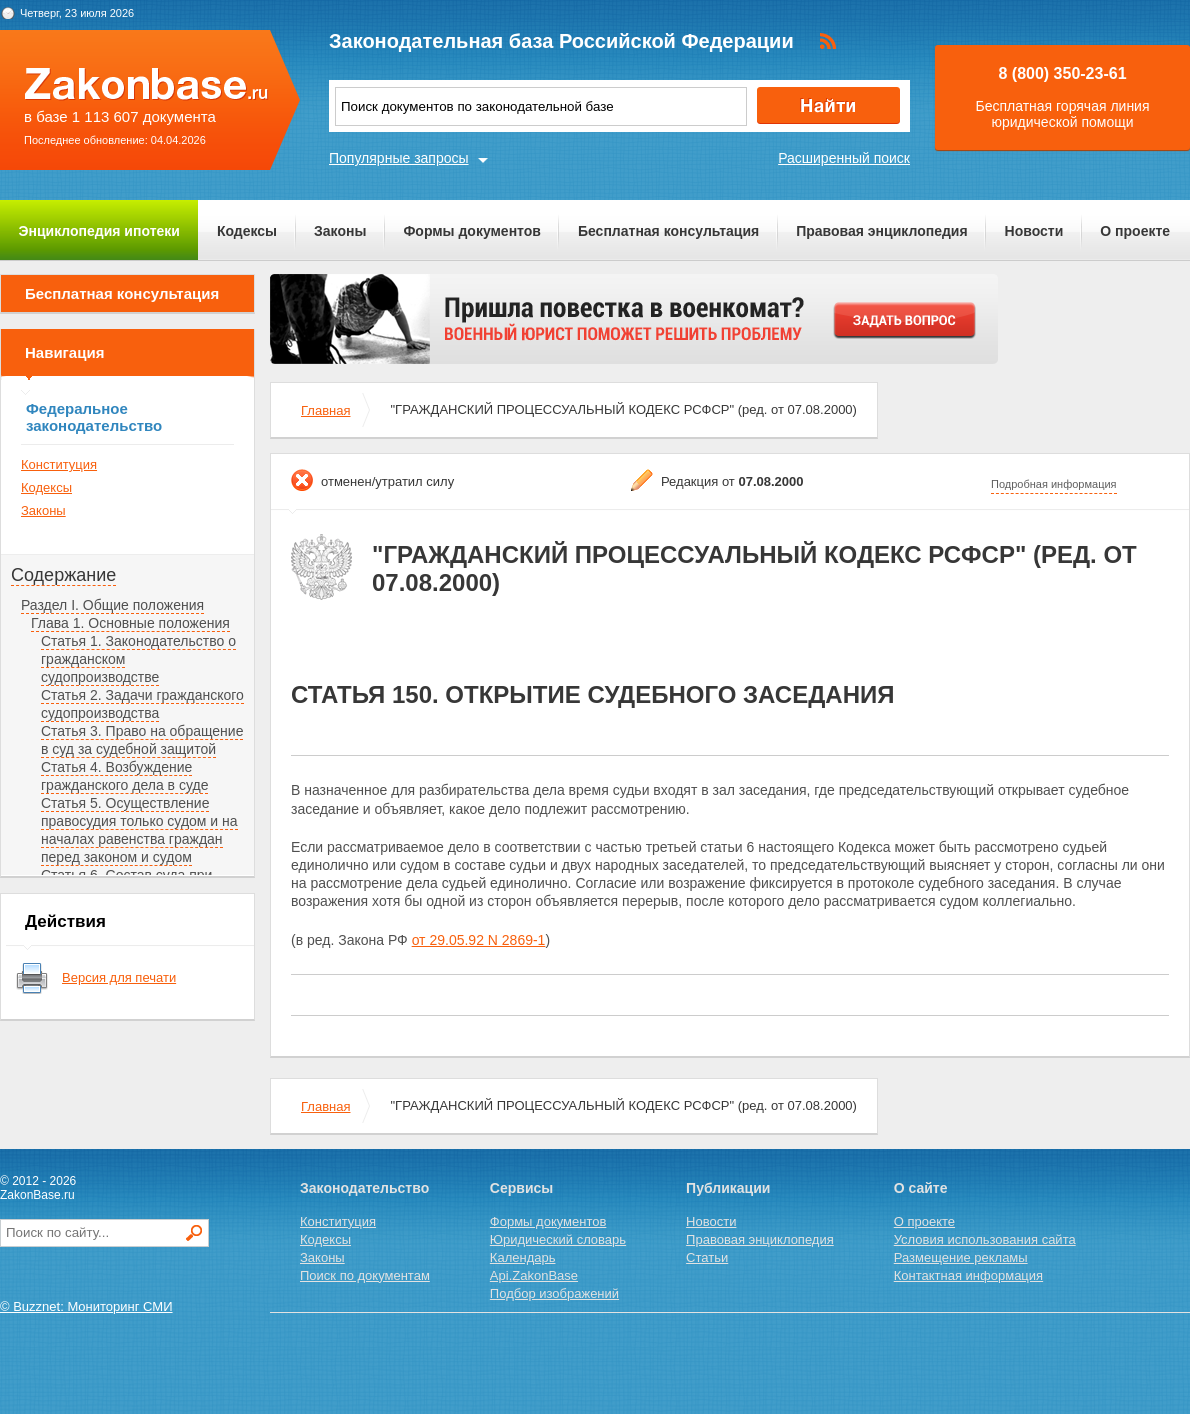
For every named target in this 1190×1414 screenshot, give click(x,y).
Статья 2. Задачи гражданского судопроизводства (142, 704)
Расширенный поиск (844, 158)
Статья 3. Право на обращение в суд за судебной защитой (142, 740)
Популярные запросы (399, 158)
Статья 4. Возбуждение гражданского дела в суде (124, 776)
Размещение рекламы (961, 1257)
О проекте (1135, 231)
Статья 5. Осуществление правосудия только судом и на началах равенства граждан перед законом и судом (139, 830)
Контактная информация (968, 1275)
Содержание (63, 575)
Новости (1034, 231)
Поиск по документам (365, 1275)
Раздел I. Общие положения (112, 605)
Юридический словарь (558, 1239)
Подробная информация (1054, 484)
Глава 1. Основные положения (130, 623)
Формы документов (472, 231)
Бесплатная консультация (668, 231)
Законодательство (364, 1188)
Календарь (523, 1257)
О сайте (921, 1188)
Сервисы (521, 1188)
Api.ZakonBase (534, 1275)
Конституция (59, 464)
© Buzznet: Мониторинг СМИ (86, 1306)
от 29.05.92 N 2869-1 (479, 940)
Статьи (707, 1257)
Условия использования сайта (985, 1239)
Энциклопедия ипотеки (99, 231)
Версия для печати (119, 977)
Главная (325, 410)
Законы (340, 231)
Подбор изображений (554, 1293)
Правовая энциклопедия (881, 231)
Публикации (728, 1188)
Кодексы (247, 231)
